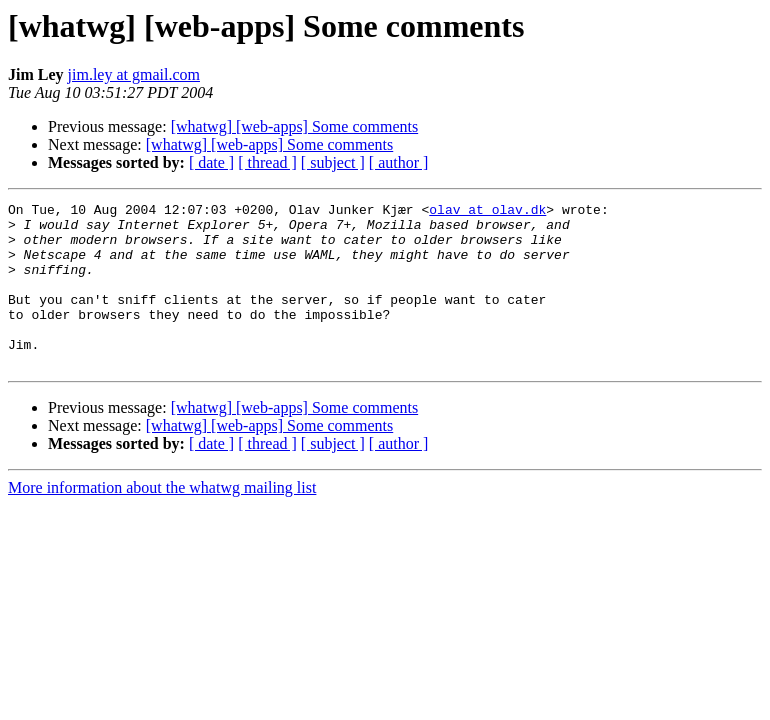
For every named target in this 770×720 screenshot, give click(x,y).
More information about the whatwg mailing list (162, 520)
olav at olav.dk (487, 212)
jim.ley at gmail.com (134, 74)
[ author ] (399, 162)
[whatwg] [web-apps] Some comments (295, 126)
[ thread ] (267, 162)
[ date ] (211, 162)
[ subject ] (333, 162)
